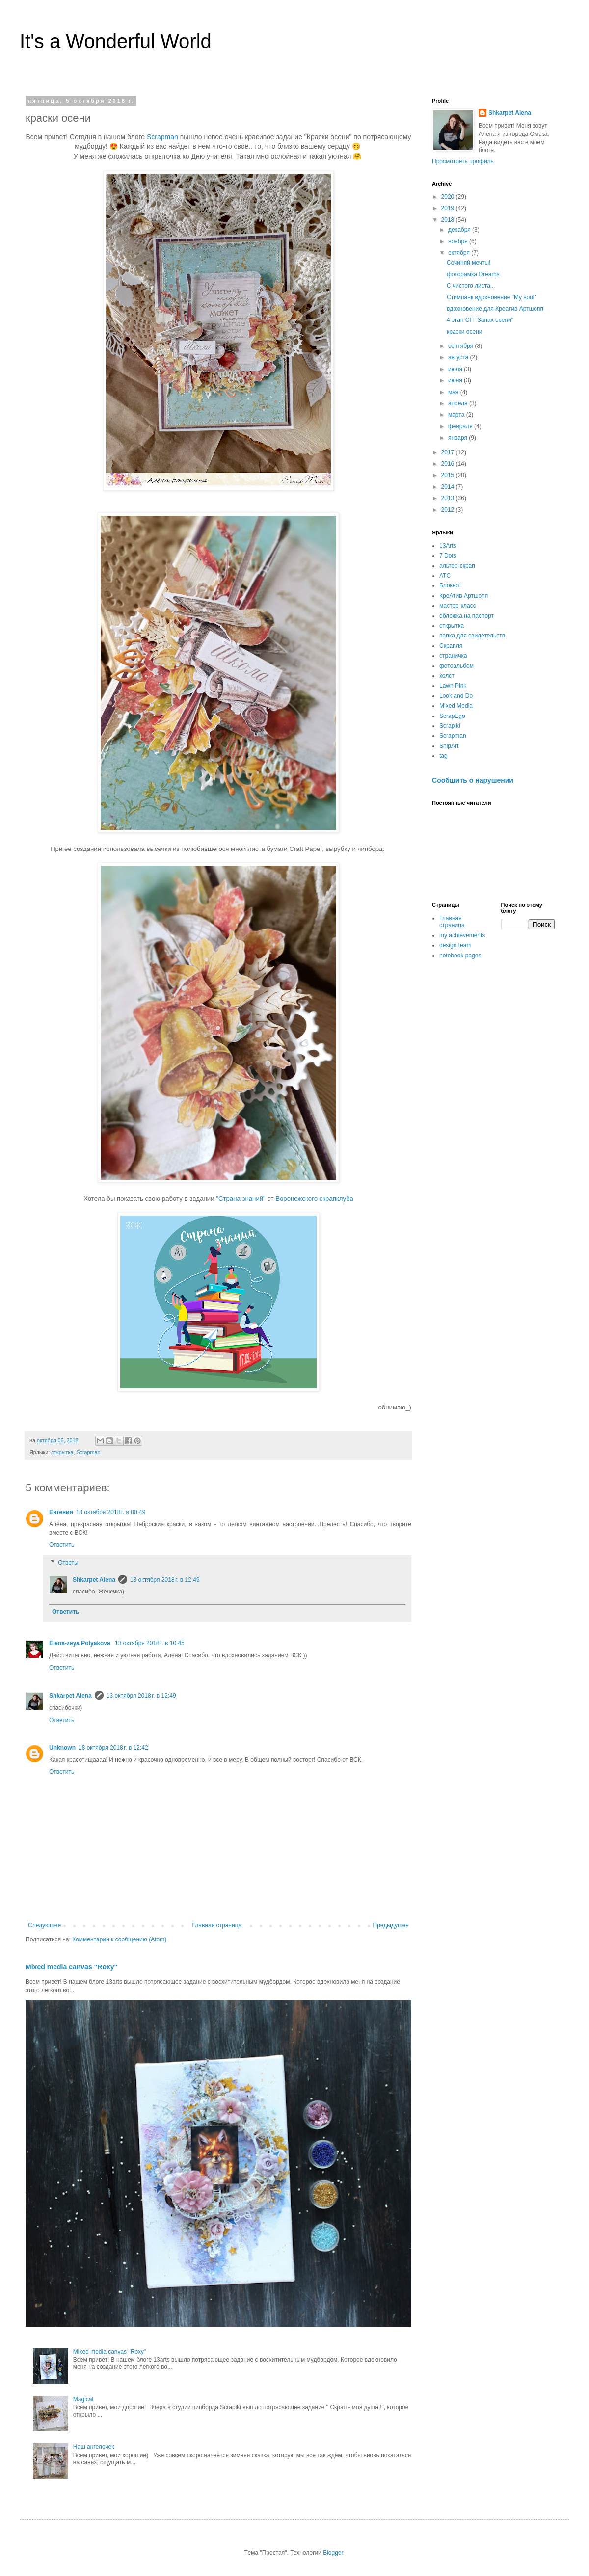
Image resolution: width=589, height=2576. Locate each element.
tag (443, 755)
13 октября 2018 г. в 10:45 (150, 1643)
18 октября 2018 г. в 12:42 (113, 1747)
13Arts (447, 545)
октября (459, 252)
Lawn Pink (452, 685)
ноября (458, 241)
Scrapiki (449, 725)
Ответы (68, 1562)
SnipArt (448, 746)
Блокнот (450, 585)
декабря (460, 229)
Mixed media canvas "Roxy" (71, 1967)
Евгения (61, 1512)
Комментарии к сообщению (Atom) (119, 1939)
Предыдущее (391, 1925)
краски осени (464, 331)
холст (447, 675)
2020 (448, 196)
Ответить (61, 1544)
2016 (448, 463)
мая (454, 392)
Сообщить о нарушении (472, 780)
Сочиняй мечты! (468, 262)
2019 (448, 208)
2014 (448, 486)
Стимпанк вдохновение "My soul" (491, 297)
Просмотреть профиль (463, 161)
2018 (448, 219)
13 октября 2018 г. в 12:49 (165, 1579)
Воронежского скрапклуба (314, 1198)
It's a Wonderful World (116, 41)
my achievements (462, 935)
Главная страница (217, 1925)
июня (456, 380)
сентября (461, 346)
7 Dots (447, 555)
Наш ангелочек (93, 2446)
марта (457, 414)
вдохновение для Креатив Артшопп (495, 308)
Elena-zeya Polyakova (80, 1643)
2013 (448, 498)
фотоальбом (456, 666)
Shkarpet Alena (94, 1579)
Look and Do (456, 695)
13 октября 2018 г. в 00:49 (111, 1512)
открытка (62, 1452)
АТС (445, 575)
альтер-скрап (457, 565)
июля (456, 369)
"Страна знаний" (241, 1198)
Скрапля (450, 645)
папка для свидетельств (472, 635)
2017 (448, 452)
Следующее (44, 1925)
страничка (453, 655)
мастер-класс (457, 605)
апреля (458, 403)
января (458, 437)
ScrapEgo (452, 716)
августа (459, 357)
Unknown (62, 1747)
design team (455, 945)
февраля (461, 426)
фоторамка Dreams (473, 274)
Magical (83, 2399)
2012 (448, 509)
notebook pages (460, 955)
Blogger (333, 2552)
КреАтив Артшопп (463, 595)
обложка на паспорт (466, 615)
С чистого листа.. (470, 285)
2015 (448, 475)
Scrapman (162, 137)
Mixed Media (456, 705)
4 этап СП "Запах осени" (480, 320)
